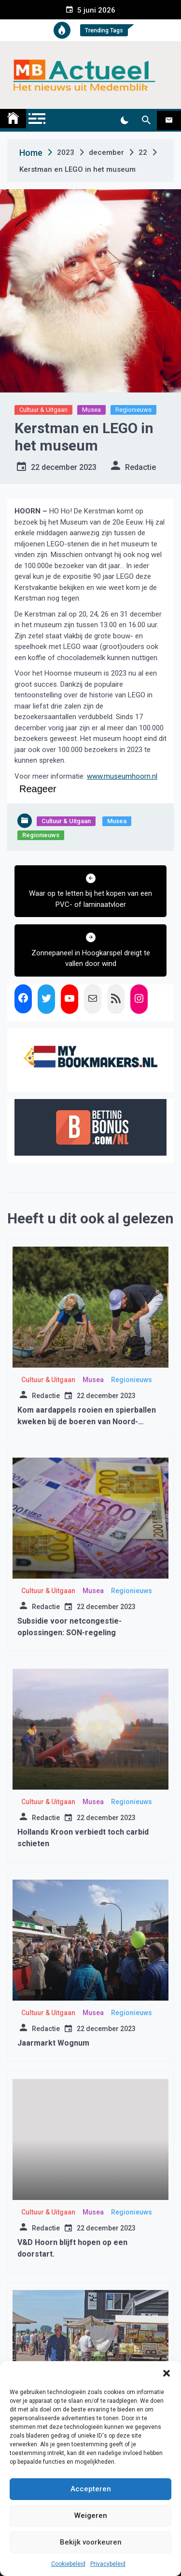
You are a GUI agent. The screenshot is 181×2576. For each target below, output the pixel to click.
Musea (91, 409)
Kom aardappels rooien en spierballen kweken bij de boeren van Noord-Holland (86, 1421)
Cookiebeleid (68, 2564)
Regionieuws (133, 409)
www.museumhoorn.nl (122, 776)
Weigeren (90, 2515)
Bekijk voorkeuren (91, 2542)
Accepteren (90, 2489)
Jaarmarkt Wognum (53, 2043)
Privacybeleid (107, 2564)
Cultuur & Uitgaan (43, 409)
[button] (166, 2373)
